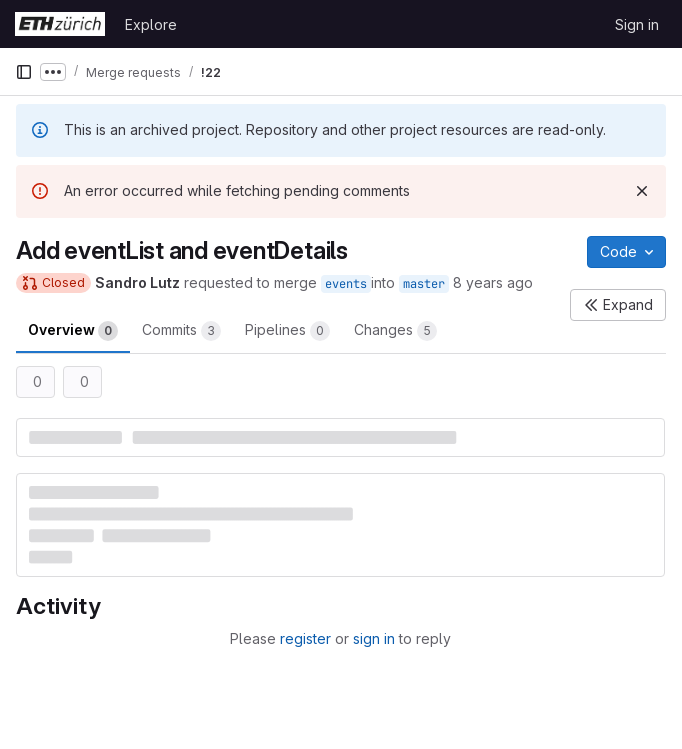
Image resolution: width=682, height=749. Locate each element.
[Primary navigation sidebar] (24, 72)
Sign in (637, 24)
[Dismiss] (642, 191)
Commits (181, 331)
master (424, 284)
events (346, 284)
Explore (151, 24)
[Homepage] (60, 24)
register (305, 638)
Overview (73, 331)
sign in (374, 638)
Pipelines (287, 331)
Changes (395, 331)
